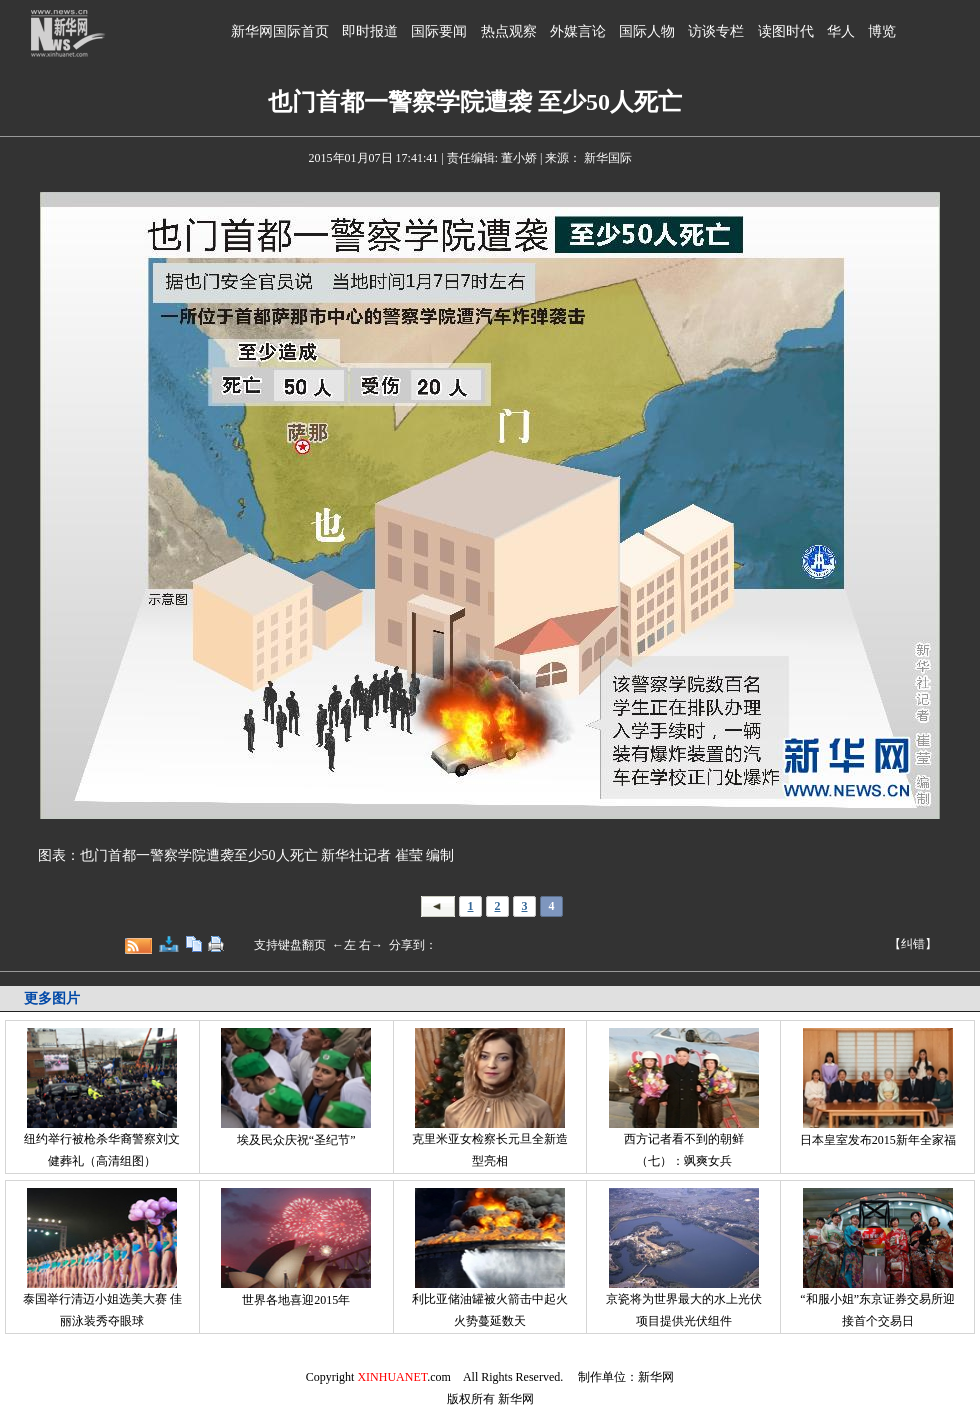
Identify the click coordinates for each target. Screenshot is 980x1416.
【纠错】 (913, 944)
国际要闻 (439, 31)
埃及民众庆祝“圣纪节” (296, 1140)
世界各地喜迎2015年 (296, 1300)
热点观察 (509, 31)
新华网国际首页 (280, 31)
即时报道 (370, 31)
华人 (841, 31)
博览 (882, 31)
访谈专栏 (716, 31)
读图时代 (786, 31)
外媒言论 (578, 31)
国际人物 (647, 31)
